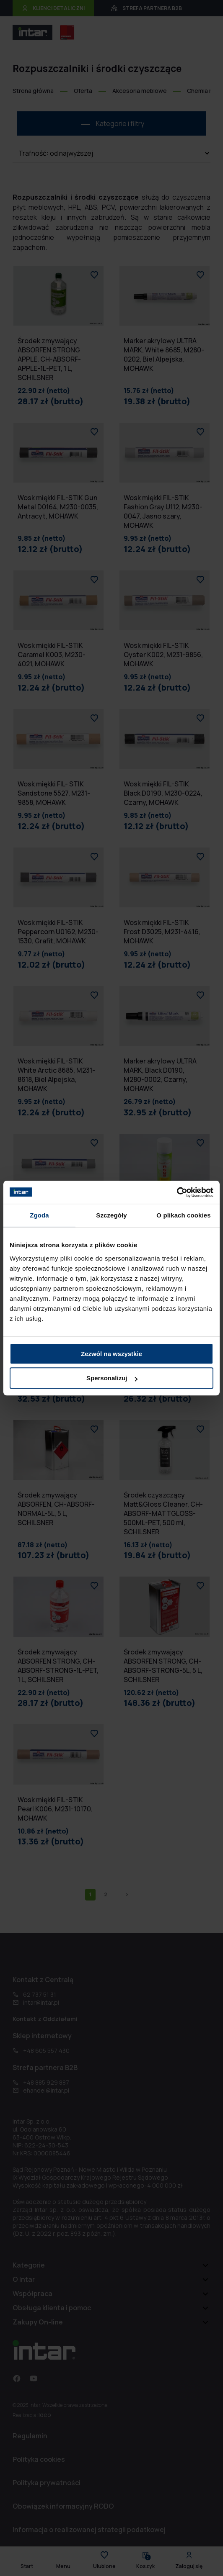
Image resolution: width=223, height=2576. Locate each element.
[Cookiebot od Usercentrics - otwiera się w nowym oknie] (176, 1192)
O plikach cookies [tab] (183, 1215)
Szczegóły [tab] (111, 1215)
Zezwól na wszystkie (111, 1353)
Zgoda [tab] (39, 1215)
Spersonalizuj (111, 1378)
